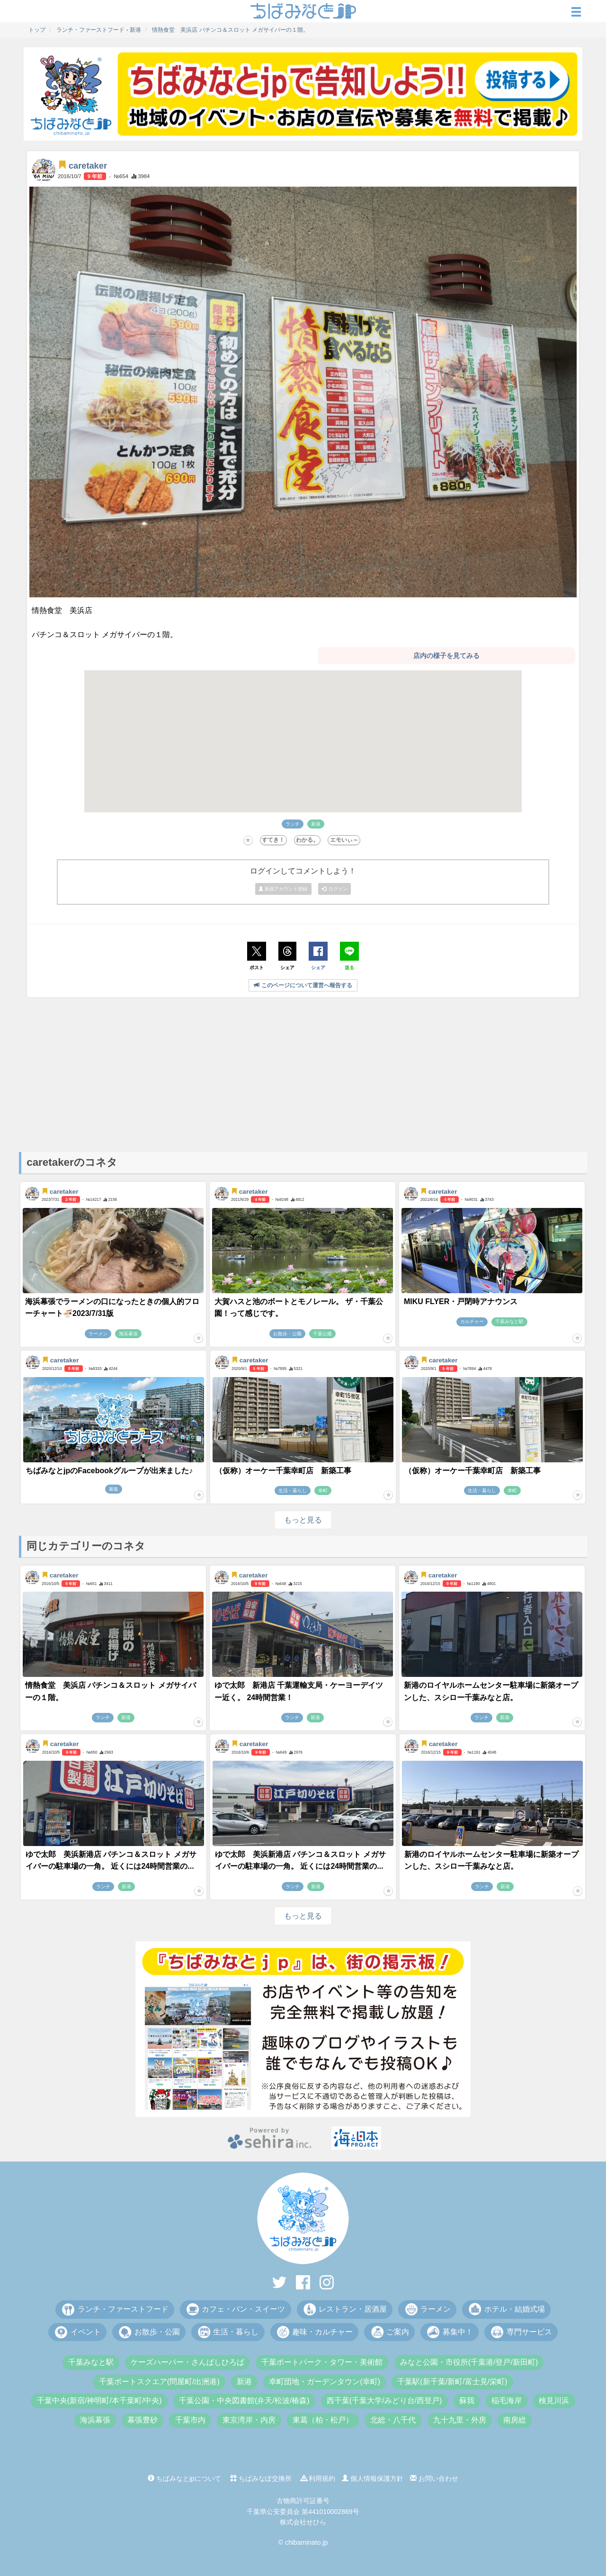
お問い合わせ (434, 2478)
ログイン (334, 889)
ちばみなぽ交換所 (261, 2478)
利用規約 (318, 2478)
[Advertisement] (303, 1071)
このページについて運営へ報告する (303, 985)
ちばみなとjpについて (184, 2478)
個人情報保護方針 (372, 2478)
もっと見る (303, 1520)
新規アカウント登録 (283, 889)
